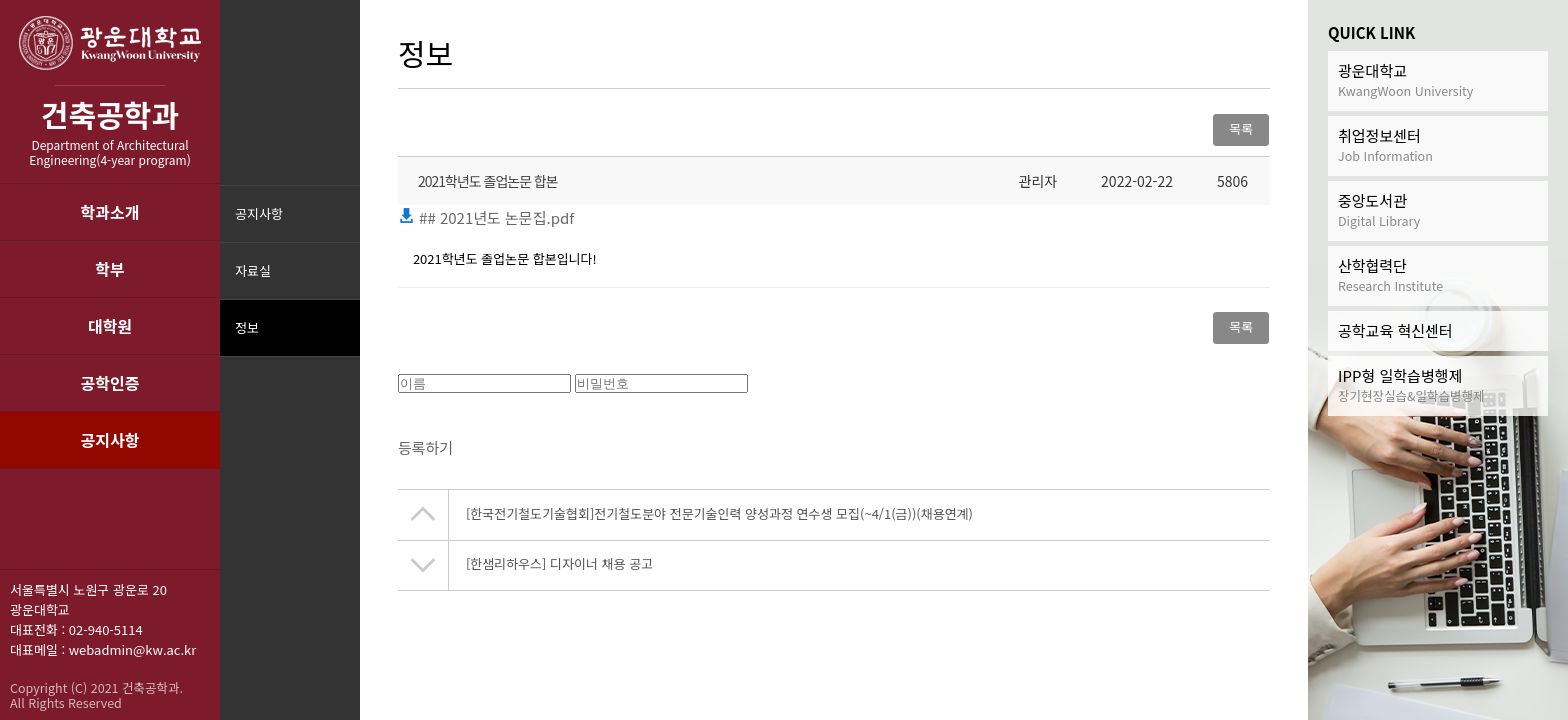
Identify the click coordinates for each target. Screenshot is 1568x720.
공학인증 (110, 383)
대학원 (110, 326)
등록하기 (425, 453)
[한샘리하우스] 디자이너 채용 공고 (559, 569)
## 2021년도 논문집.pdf (486, 217)
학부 (109, 269)
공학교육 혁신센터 (1395, 330)
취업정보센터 (1438, 145)
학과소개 (110, 212)
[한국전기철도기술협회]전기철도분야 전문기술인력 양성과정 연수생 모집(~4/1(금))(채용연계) (719, 519)
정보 (247, 327)
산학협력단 (1438, 275)
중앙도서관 (1438, 210)
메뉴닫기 (342, 340)
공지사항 (110, 440)
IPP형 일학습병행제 (1438, 385)
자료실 (253, 270)
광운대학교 (1438, 80)
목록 (1241, 128)
